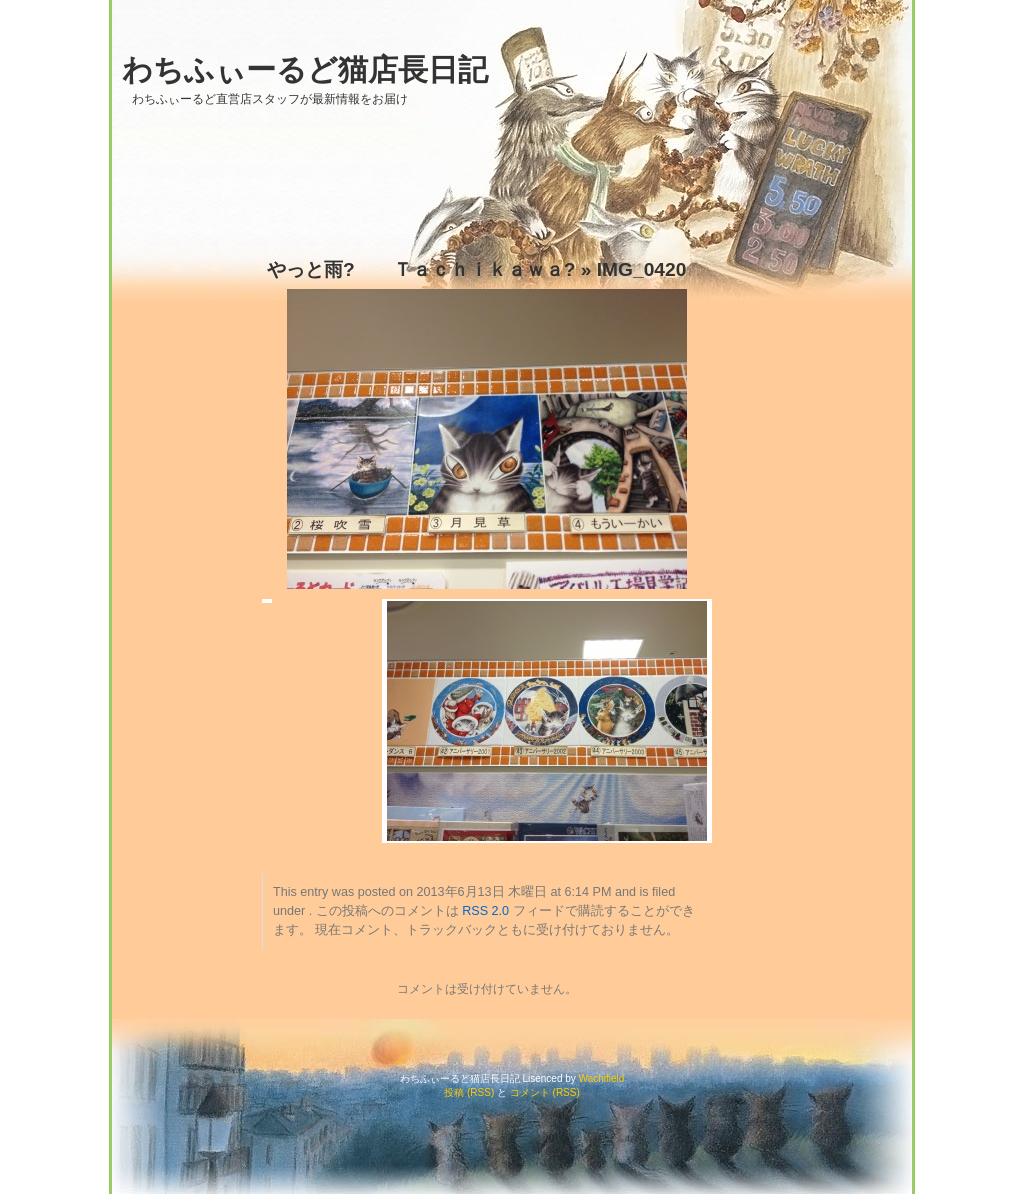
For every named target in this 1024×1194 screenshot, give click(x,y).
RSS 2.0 (485, 911)
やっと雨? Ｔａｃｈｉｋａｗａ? (421, 269)
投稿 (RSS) (469, 1092)
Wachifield (602, 1078)
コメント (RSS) (545, 1092)
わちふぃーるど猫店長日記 (305, 69)
